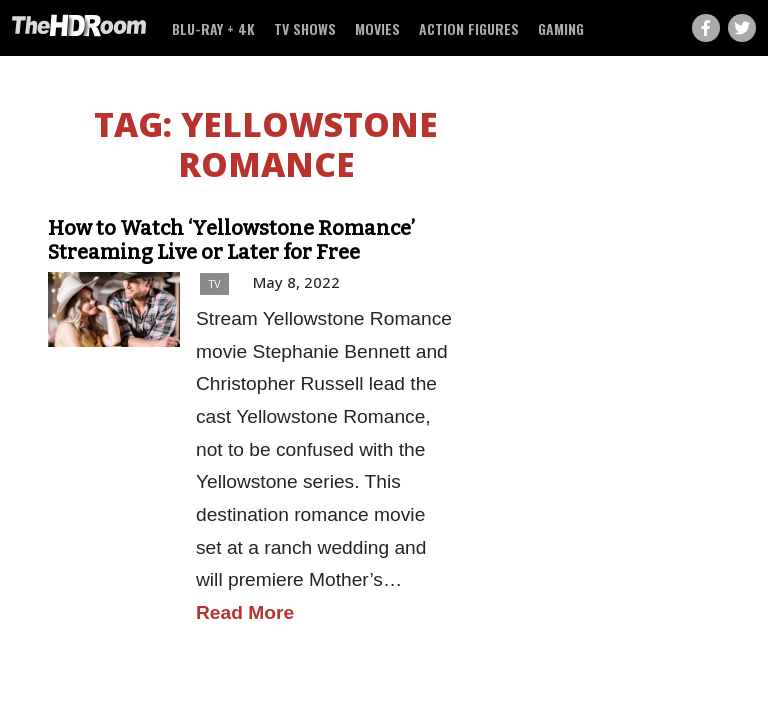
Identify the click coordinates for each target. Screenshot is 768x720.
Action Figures (469, 28)
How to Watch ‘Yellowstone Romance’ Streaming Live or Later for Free (231, 240)
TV (214, 283)
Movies (377, 28)
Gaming (561, 28)
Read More (245, 612)
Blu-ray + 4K (213, 28)
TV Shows (305, 28)
